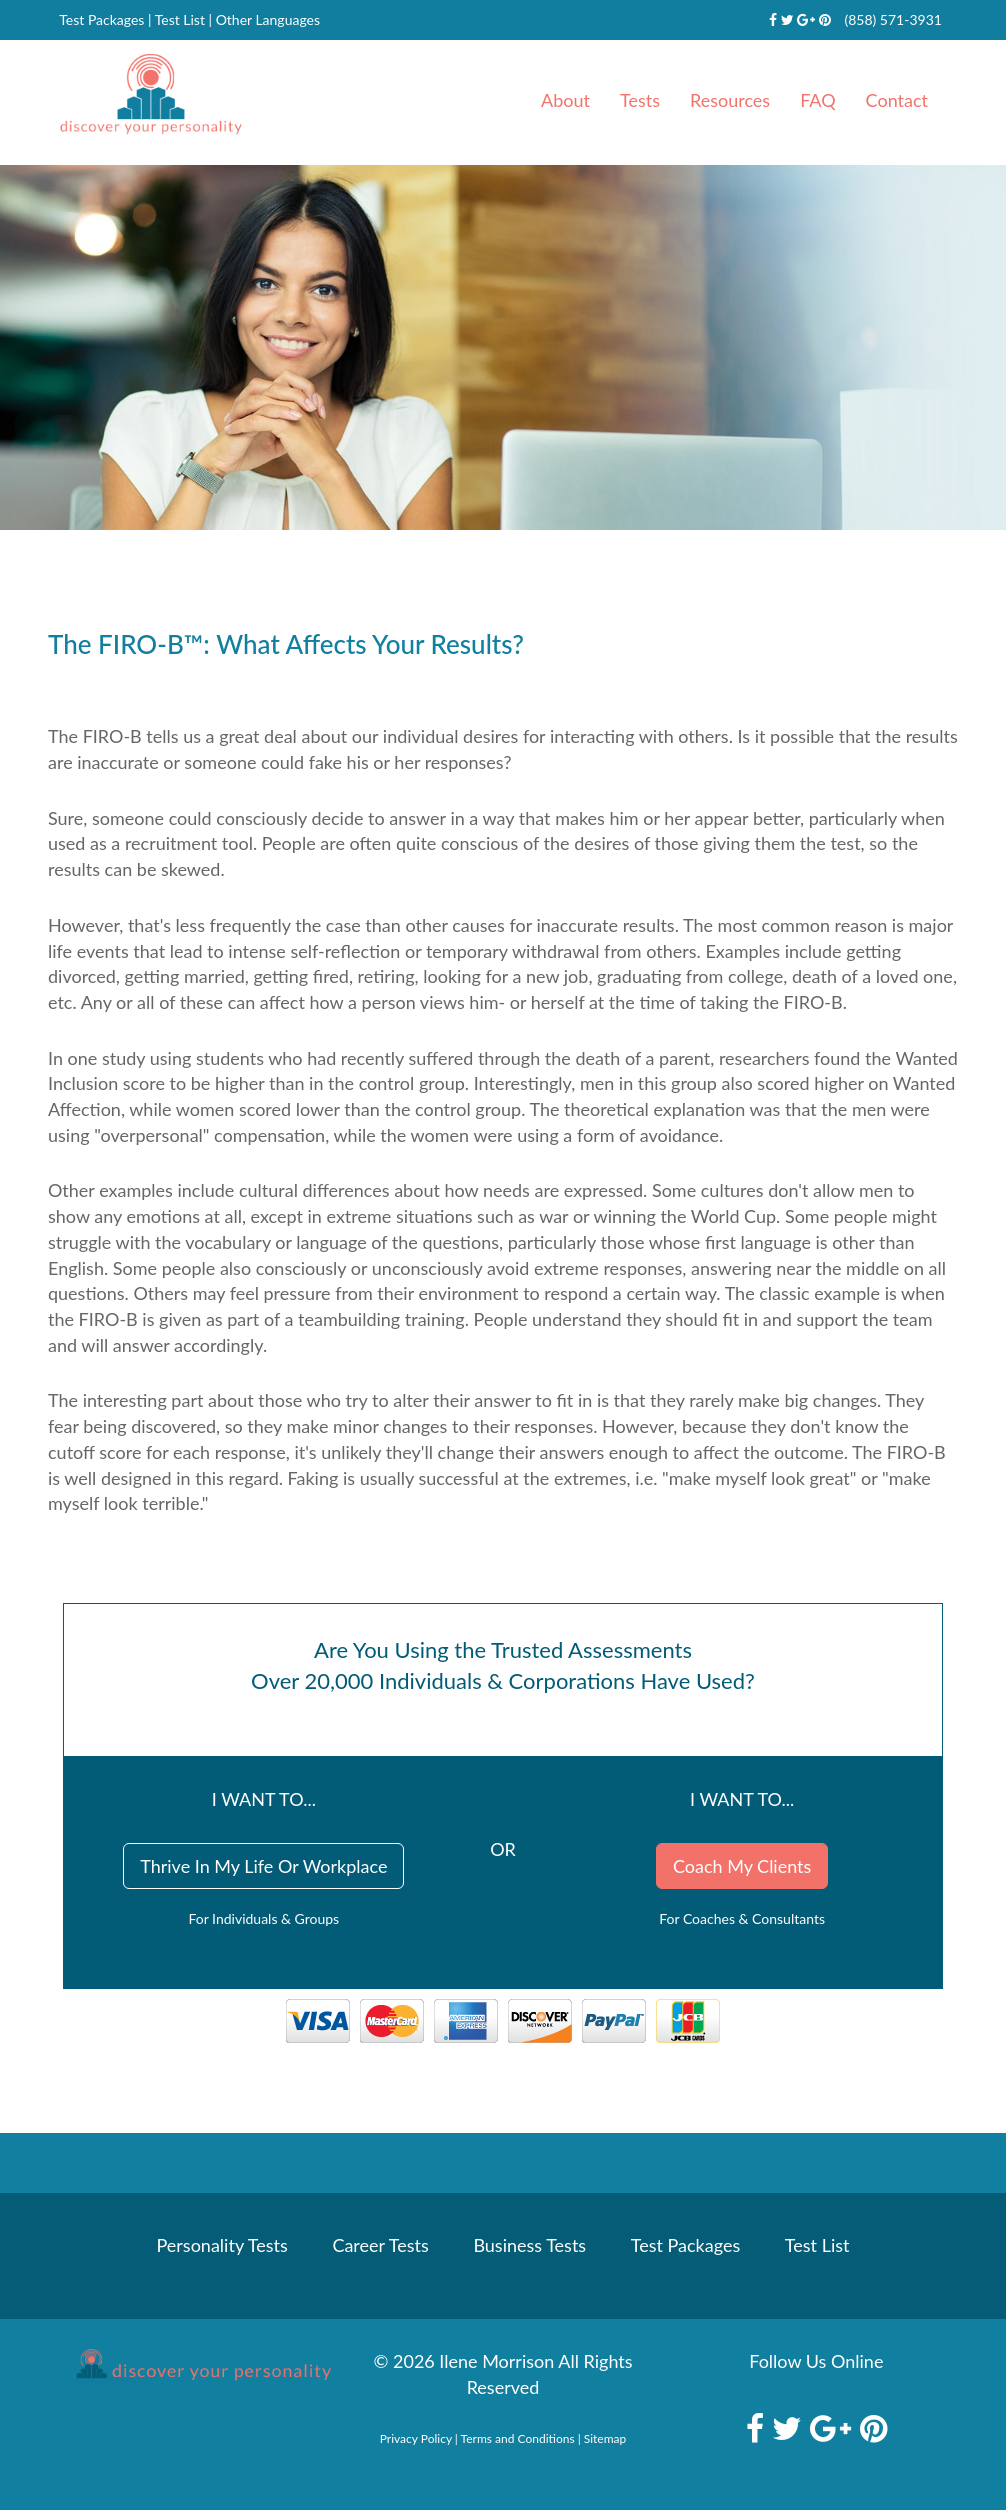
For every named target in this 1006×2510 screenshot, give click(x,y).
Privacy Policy (416, 2438)
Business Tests (529, 2245)
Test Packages (101, 19)
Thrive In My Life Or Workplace (263, 1866)
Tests (640, 100)
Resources (730, 100)
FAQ (817, 100)
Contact (897, 100)
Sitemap (605, 2438)
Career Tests (380, 2245)
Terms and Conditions (518, 2438)
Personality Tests (222, 2245)
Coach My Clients (742, 1866)
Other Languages (268, 19)
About (565, 100)
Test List (180, 19)
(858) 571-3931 (892, 19)
